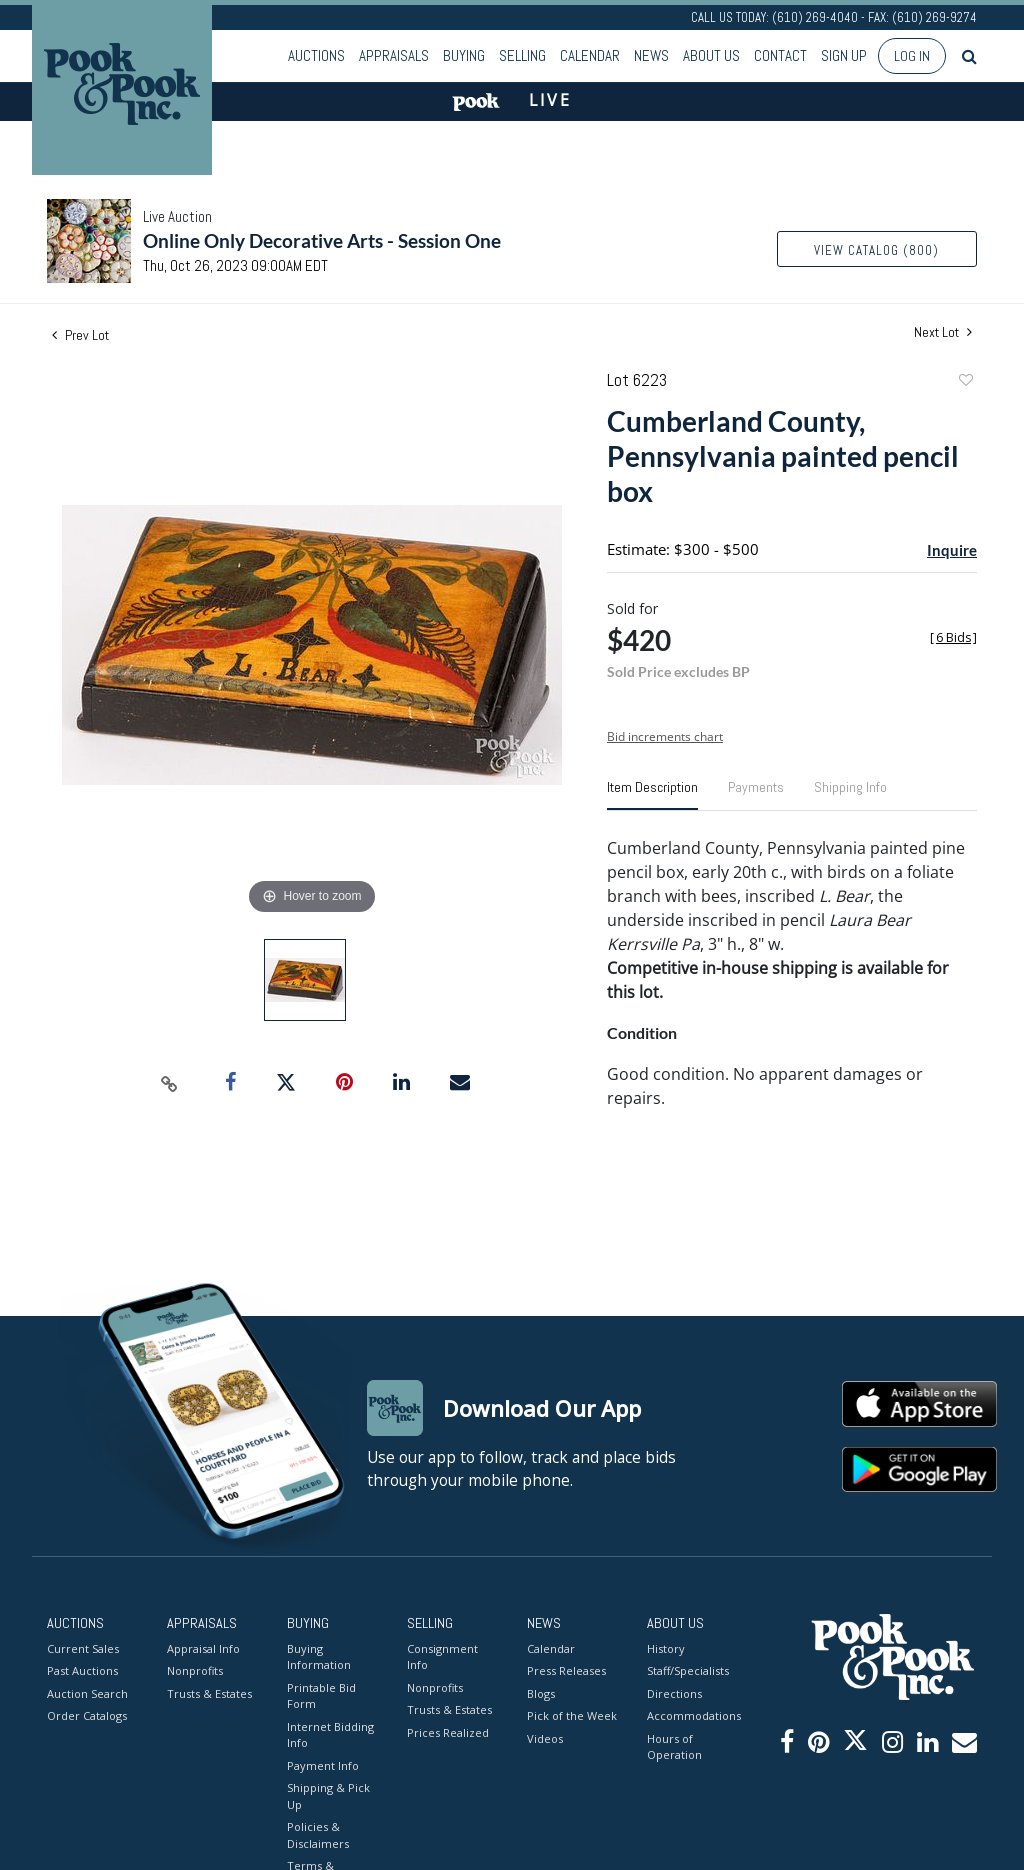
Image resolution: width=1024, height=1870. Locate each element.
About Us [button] (711, 55)
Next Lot (943, 332)
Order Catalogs (87, 1715)
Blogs (541, 1693)
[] (953, 637)
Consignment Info (442, 1657)
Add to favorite (965, 382)
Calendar (590, 55)
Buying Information (319, 1657)
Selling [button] (522, 55)
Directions (674, 1693)
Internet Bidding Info (330, 1735)
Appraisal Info (203, 1648)
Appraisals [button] (394, 55)
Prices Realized (448, 1732)
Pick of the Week (572, 1715)
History (666, 1648)
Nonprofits (195, 1670)
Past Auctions (82, 1670)
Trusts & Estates (209, 1693)
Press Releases (566, 1670)
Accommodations (692, 1715)
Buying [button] (464, 55)
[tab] (652, 795)
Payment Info (323, 1765)
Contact (780, 55)
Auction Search (87, 1693)
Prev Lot (80, 335)
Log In (912, 56)
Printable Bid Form (321, 1696)
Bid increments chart (665, 736)
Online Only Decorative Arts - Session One (322, 240)
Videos (545, 1738)
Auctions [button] (316, 55)
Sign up (844, 55)
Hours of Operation (674, 1747)
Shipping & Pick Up (328, 1796)
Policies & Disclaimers (318, 1835)
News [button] (651, 55)
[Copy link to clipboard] (170, 1083)
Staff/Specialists (688, 1670)
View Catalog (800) (876, 250)
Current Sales (83, 1648)
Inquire (952, 550)
